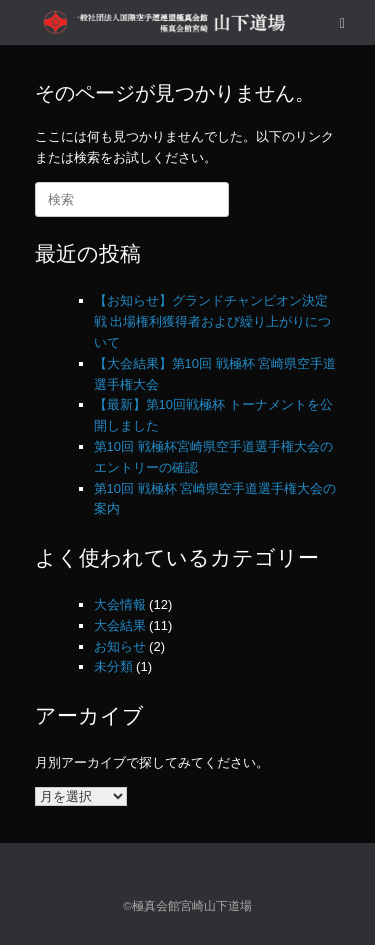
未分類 (113, 666)
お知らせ (120, 646)
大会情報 (120, 604)
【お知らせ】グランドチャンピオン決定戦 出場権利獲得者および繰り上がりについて (213, 321)
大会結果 (120, 625)
